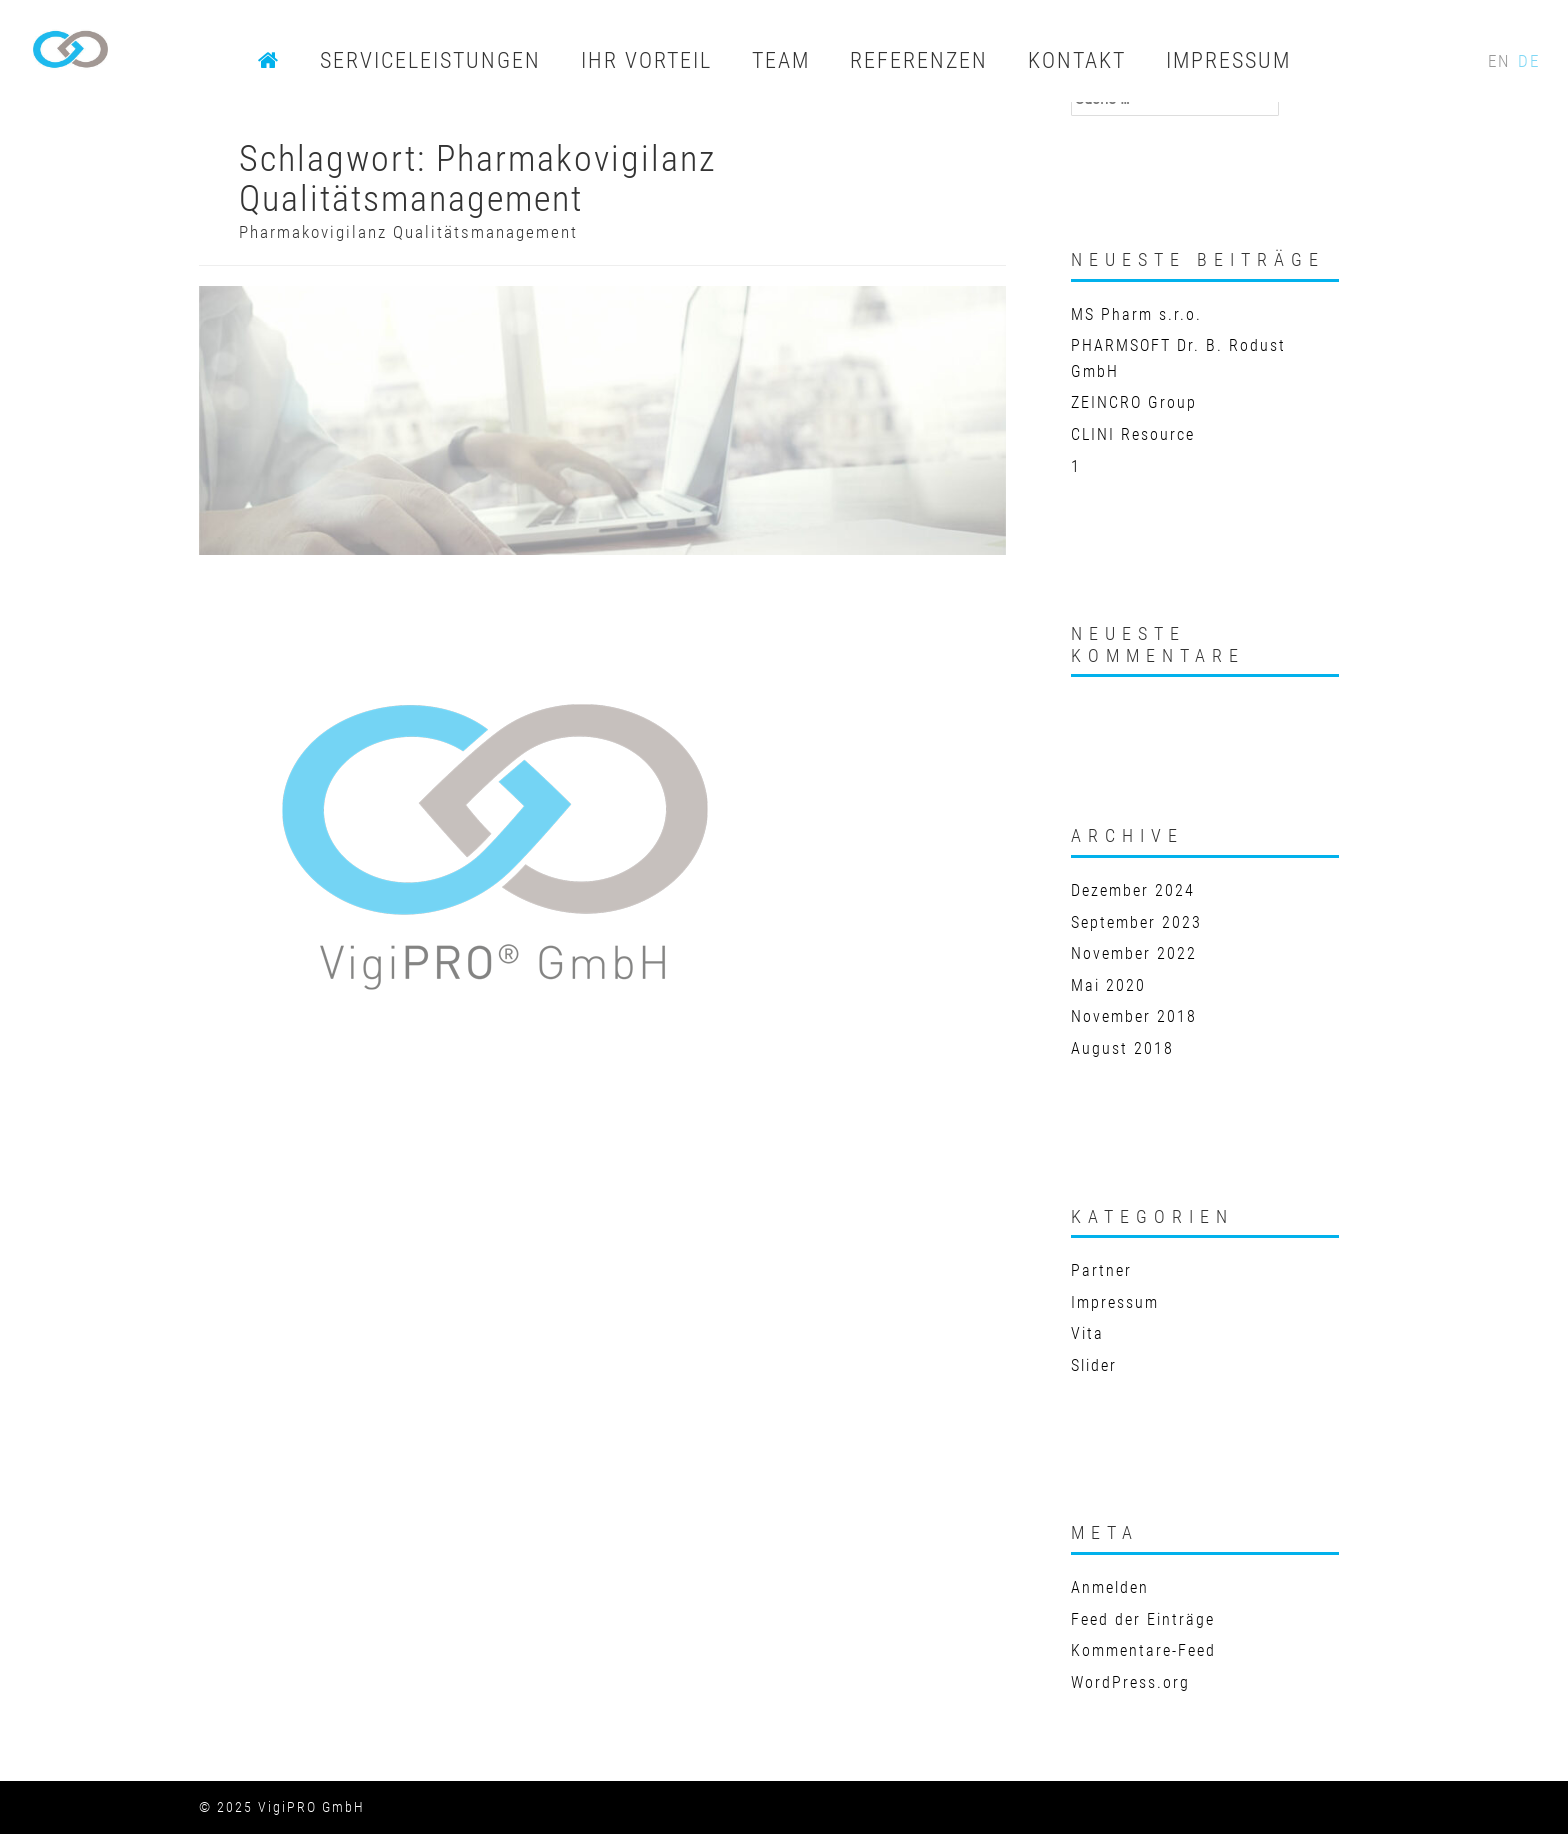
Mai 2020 (1108, 985)
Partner (1101, 1270)
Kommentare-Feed (1143, 1650)
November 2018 (1134, 1016)
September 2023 (1136, 922)
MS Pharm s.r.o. (1136, 314)
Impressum (1115, 1302)
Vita (1087, 1333)
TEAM (781, 60)
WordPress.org (1130, 1682)
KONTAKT (1077, 60)
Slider (1094, 1365)
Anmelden (1110, 1587)
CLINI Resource (1133, 434)
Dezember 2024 (1133, 890)
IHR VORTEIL (646, 60)
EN (1502, 61)
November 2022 (1134, 953)
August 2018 (1122, 1048)
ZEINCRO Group (1134, 402)
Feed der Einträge (1143, 1619)
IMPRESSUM (1228, 60)
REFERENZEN (919, 60)
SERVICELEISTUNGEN (430, 60)
